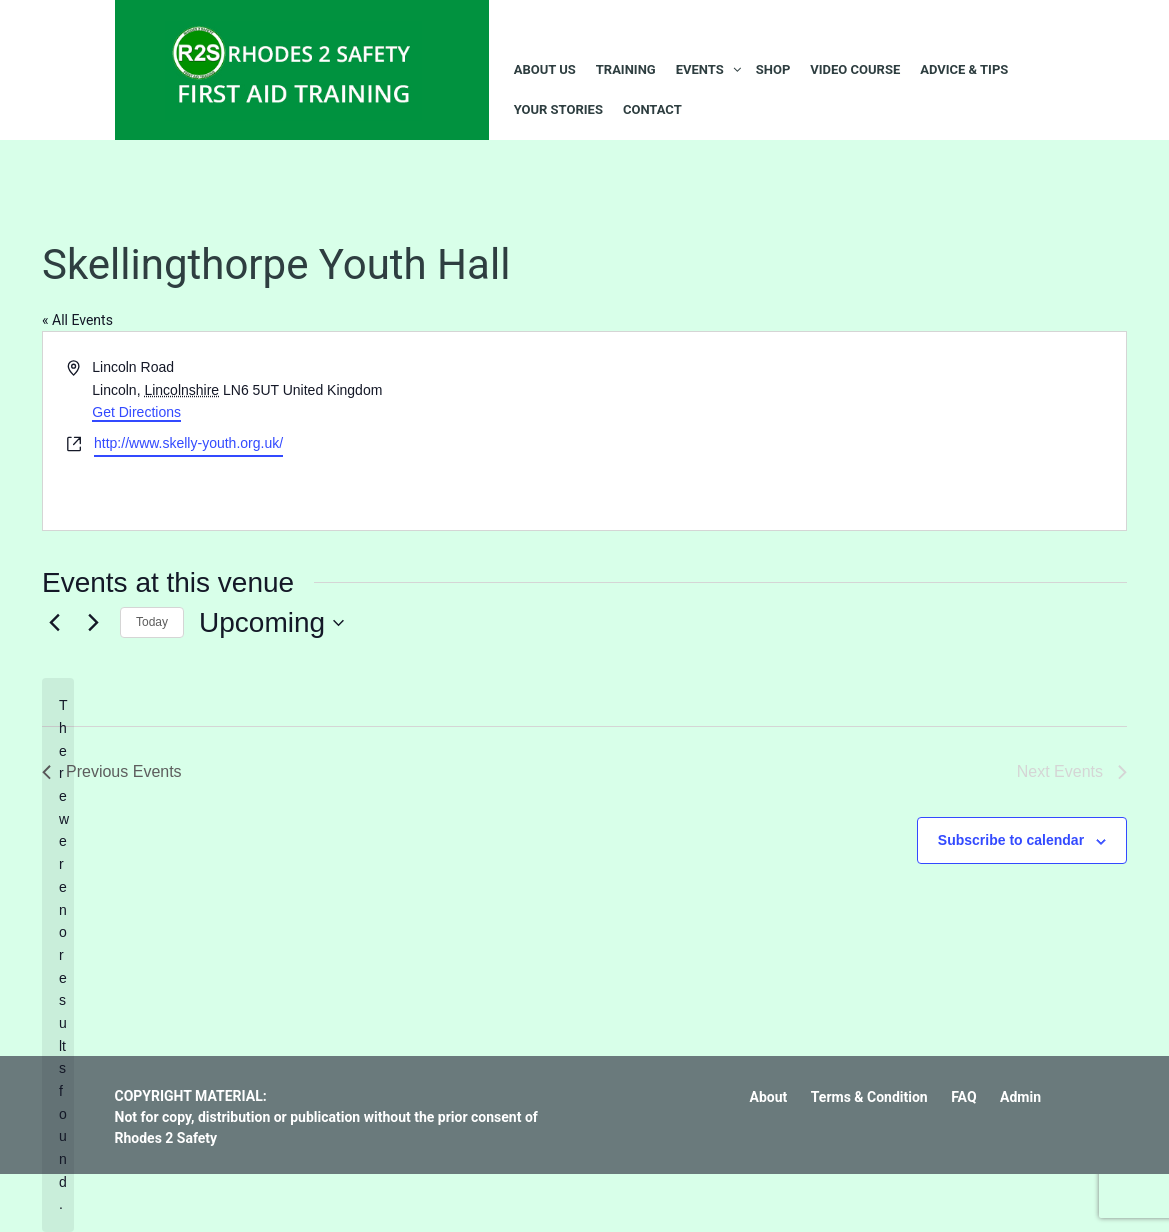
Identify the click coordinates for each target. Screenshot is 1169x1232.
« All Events (77, 320)
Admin (1020, 1097)
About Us (545, 69)
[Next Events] (93, 623)
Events (700, 69)
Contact (652, 109)
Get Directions (136, 412)
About (769, 1097)
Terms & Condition (869, 1097)
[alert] (58, 954)
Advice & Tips (964, 69)
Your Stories (558, 109)
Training (626, 69)
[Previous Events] (54, 623)
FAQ (963, 1097)
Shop (773, 69)
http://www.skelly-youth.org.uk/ (188, 443)
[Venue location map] (854, 431)
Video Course (855, 69)
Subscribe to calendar (1011, 840)
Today (152, 622)
